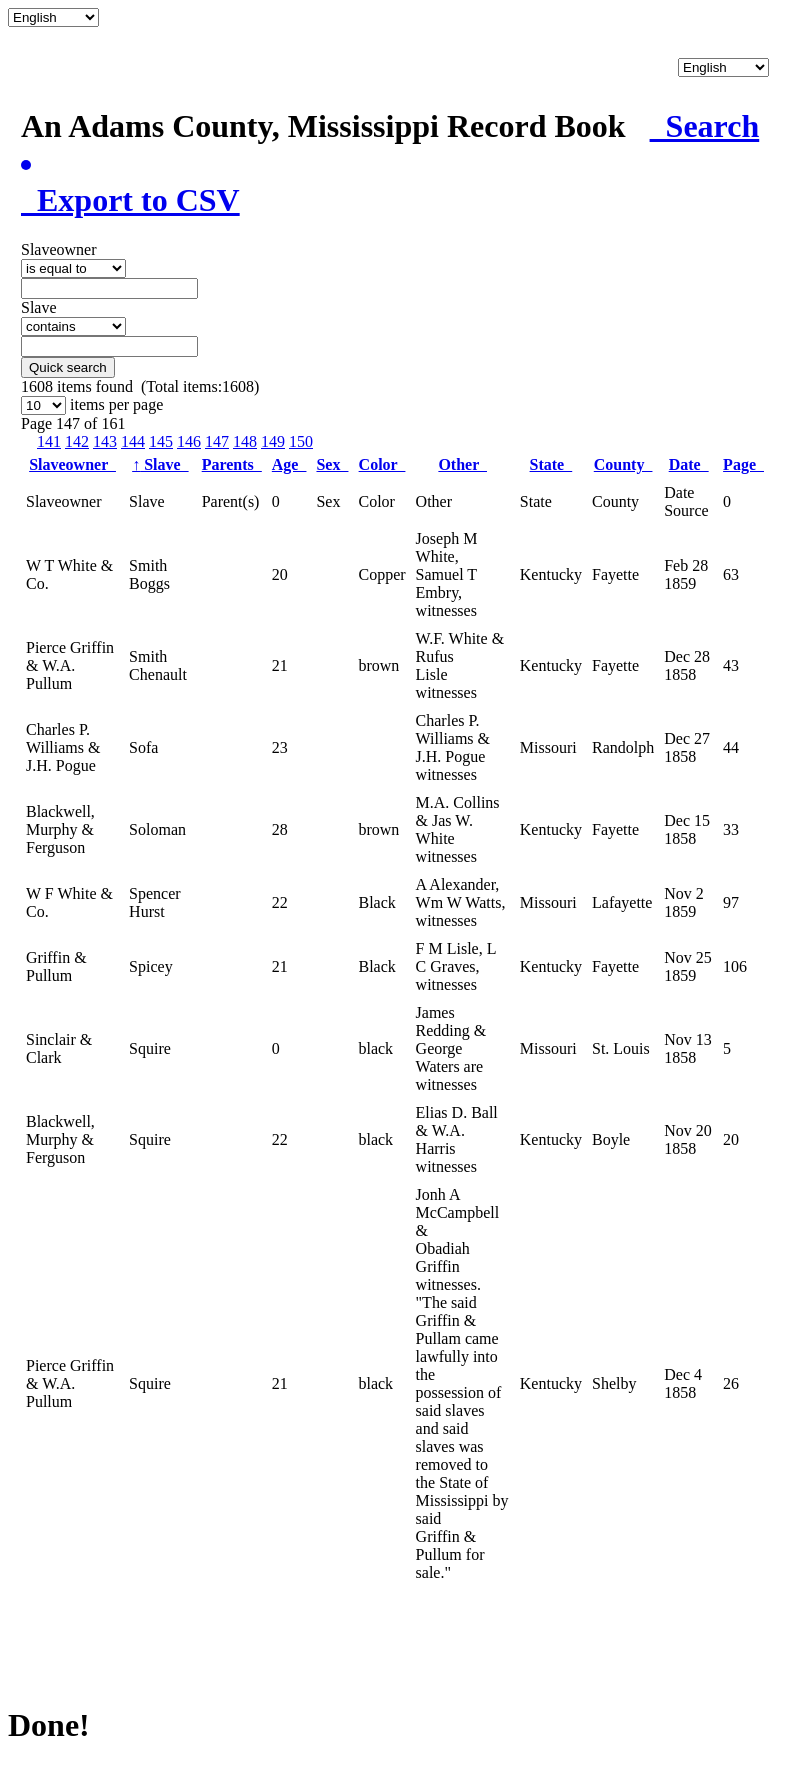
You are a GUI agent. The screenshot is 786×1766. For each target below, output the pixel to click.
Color (382, 464)
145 (161, 441)
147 (217, 441)
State (551, 464)
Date (689, 464)
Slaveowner (72, 464)
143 (105, 441)
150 (301, 441)
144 (133, 441)
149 (273, 441)
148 (245, 441)
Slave (160, 464)
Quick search (68, 367)
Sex (332, 464)
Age (289, 464)
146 (189, 441)
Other (462, 464)
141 (49, 441)
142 (77, 441)
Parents (232, 464)
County (623, 464)
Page (743, 464)
